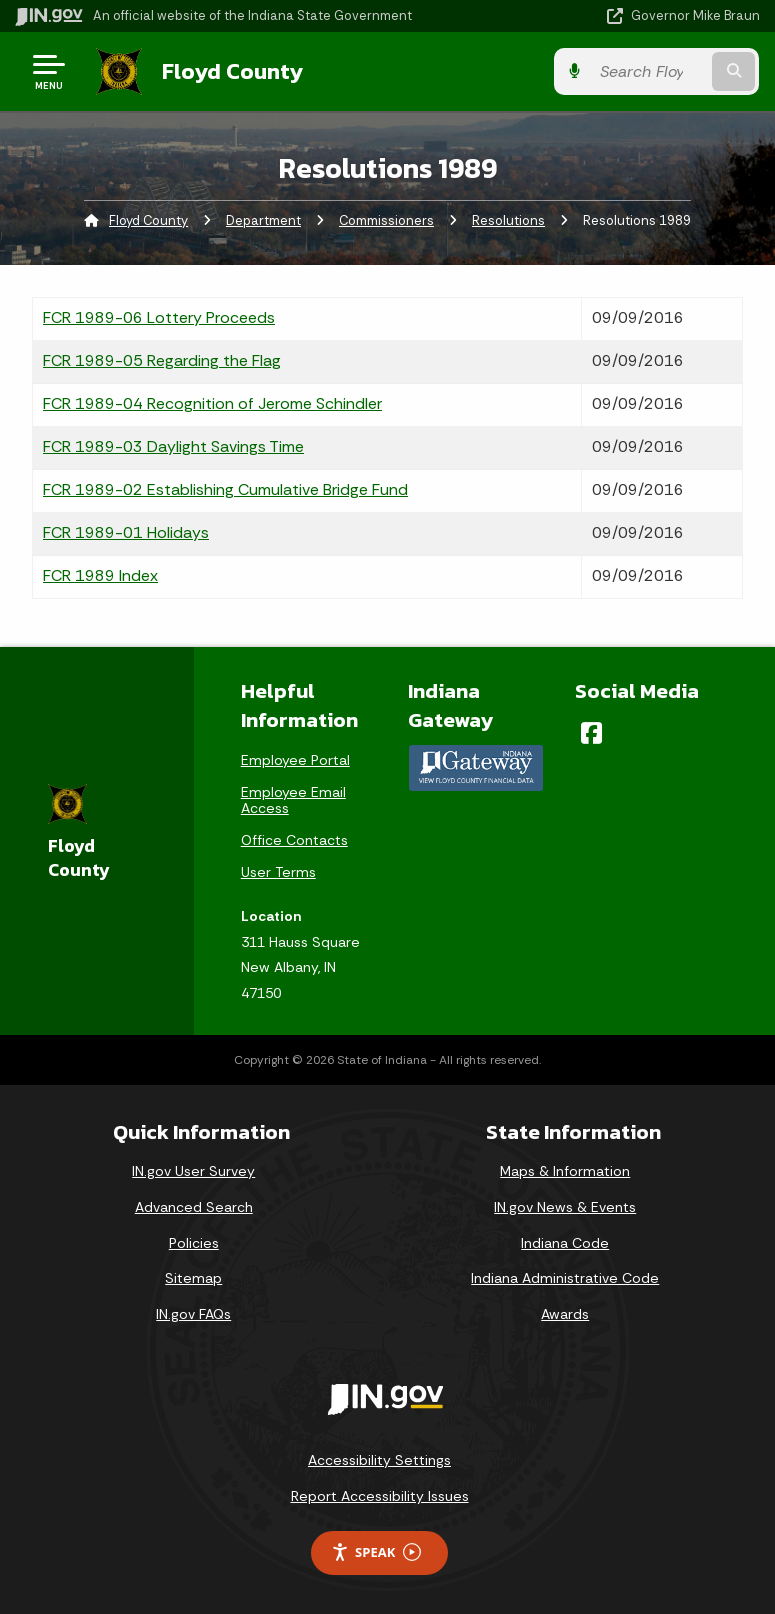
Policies (194, 1242)
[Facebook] (591, 733)
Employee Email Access (293, 800)
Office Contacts (294, 840)
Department (263, 220)
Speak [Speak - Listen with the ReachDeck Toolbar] (376, 1552)
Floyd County (231, 71)
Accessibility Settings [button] (379, 1460)
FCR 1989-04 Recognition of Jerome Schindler (212, 403)
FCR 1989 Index (100, 575)
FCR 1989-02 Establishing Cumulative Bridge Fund (225, 489)
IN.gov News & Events (565, 1207)
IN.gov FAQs (193, 1314)
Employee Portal (295, 760)
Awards (565, 1314)
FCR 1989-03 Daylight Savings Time (173, 446)
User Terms (278, 872)
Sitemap (193, 1278)
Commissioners (386, 220)
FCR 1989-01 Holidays (126, 532)
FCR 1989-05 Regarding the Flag (162, 360)
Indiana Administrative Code (565, 1278)
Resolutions (508, 220)
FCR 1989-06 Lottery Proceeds (159, 317)
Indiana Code (565, 1242)
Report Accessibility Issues (380, 1496)
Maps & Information (565, 1171)
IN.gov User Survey (193, 1171)
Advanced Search (194, 1207)
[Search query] (652, 71)
